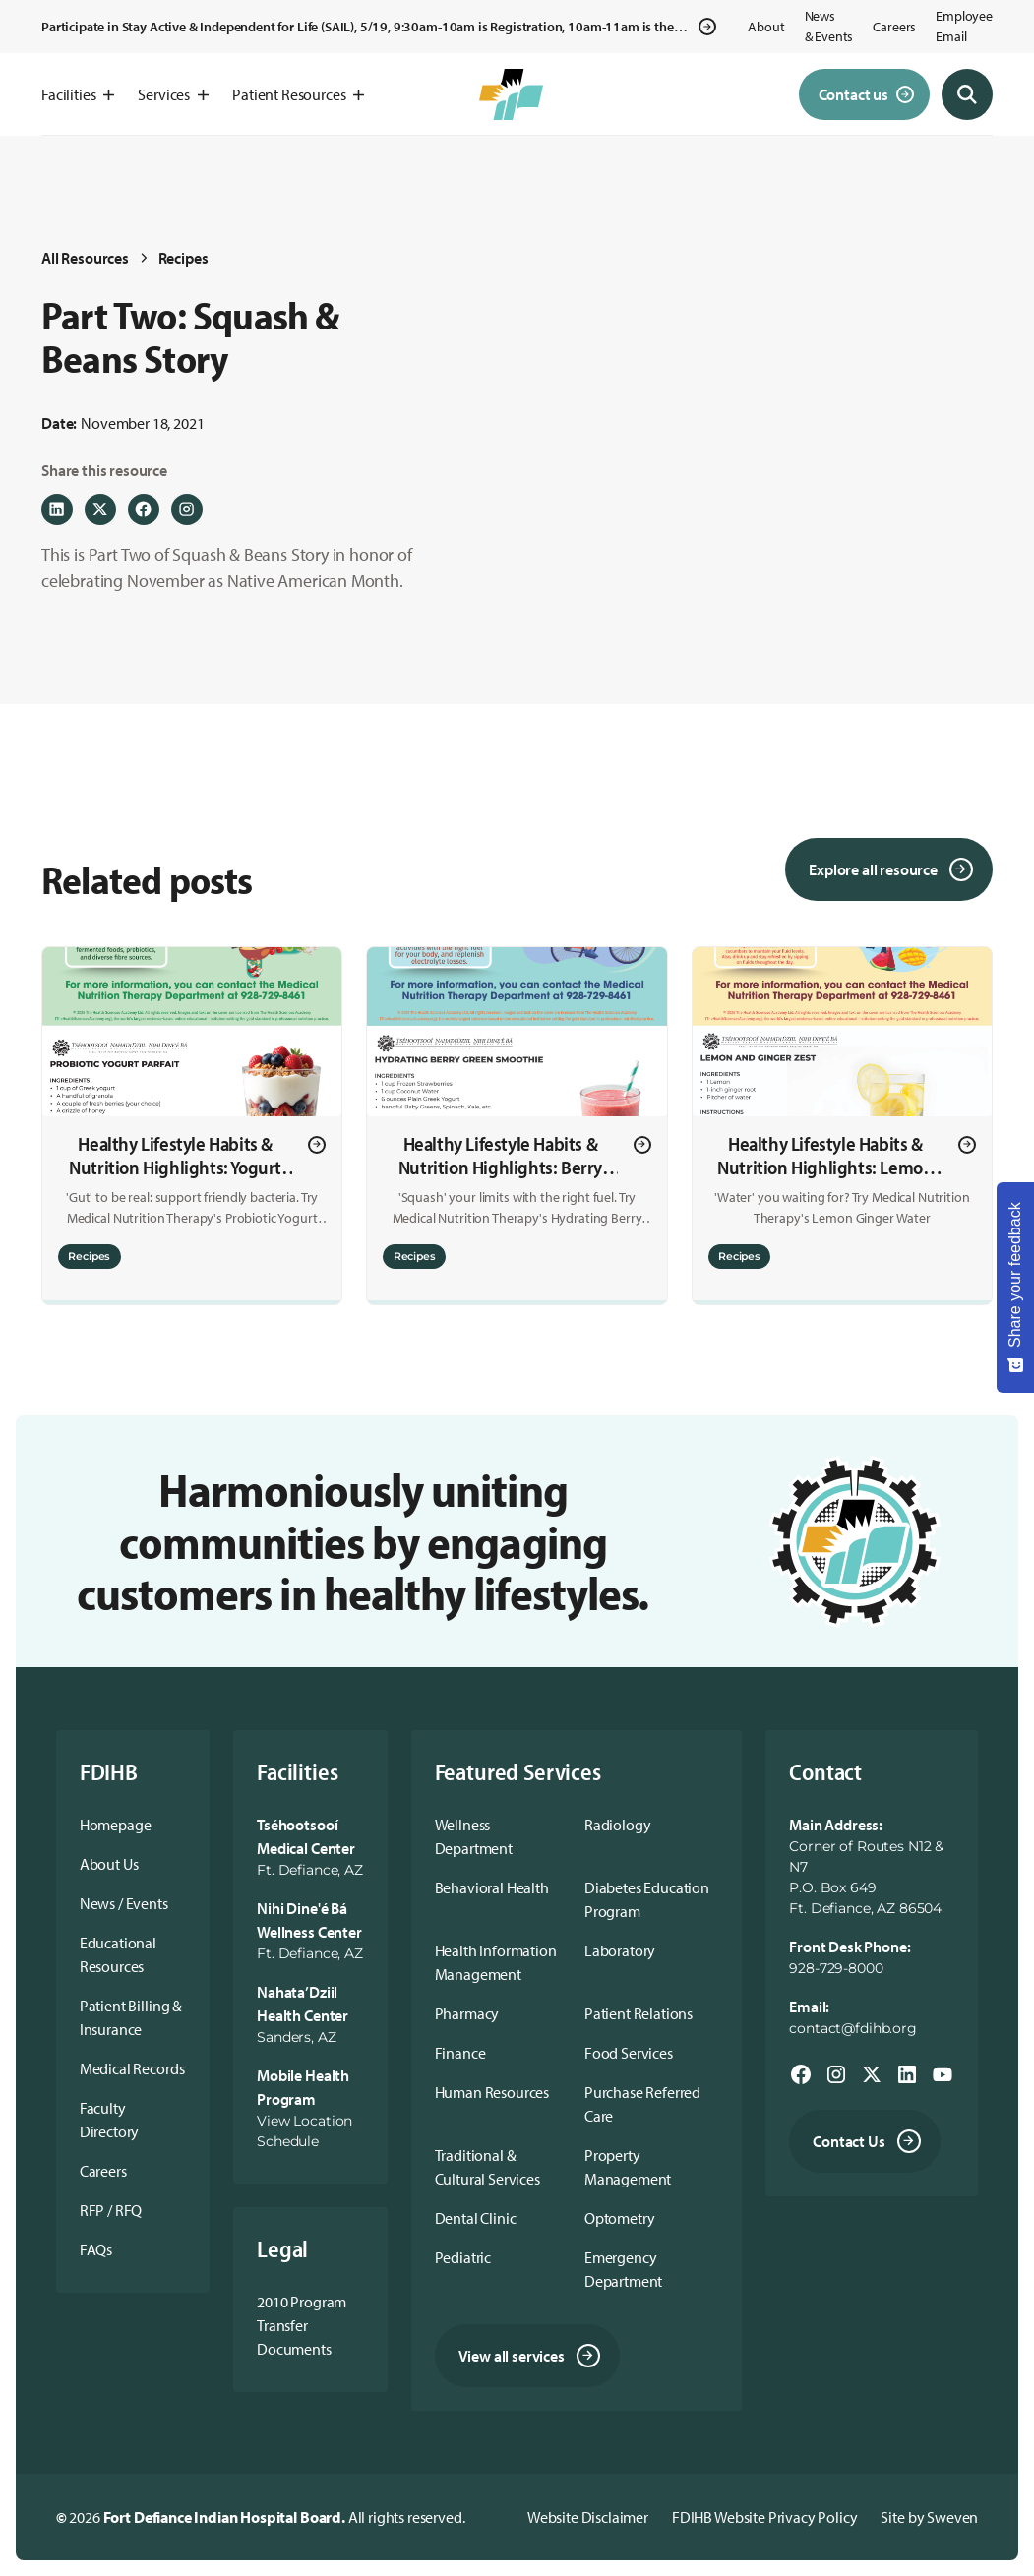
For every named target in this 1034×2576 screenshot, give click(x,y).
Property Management (627, 2166)
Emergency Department (623, 2269)
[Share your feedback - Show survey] (1015, 1288)
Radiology (617, 1824)
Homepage (116, 1824)
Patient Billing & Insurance (131, 2017)
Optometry (619, 2218)
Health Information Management (496, 1962)
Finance (460, 2053)
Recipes (183, 258)
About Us (109, 1864)
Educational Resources (118, 1954)
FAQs (96, 2249)
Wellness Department (474, 1836)
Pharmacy (467, 2013)
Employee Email (964, 26)
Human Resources (492, 2092)
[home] (511, 94)
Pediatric (463, 2257)
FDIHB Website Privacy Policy (765, 2517)
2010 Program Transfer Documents (301, 2325)
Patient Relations (638, 2013)
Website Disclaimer (587, 2517)
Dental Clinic (476, 2218)
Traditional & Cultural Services (487, 2166)
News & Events (829, 26)
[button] (78, 94)
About (766, 26)
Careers (894, 26)
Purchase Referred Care (642, 2104)
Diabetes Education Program (646, 1899)
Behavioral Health (492, 1887)
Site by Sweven (929, 2517)
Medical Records (132, 2068)
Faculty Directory (110, 2119)
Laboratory (619, 1950)
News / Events (124, 1903)
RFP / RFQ (111, 2210)
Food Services (628, 2053)
